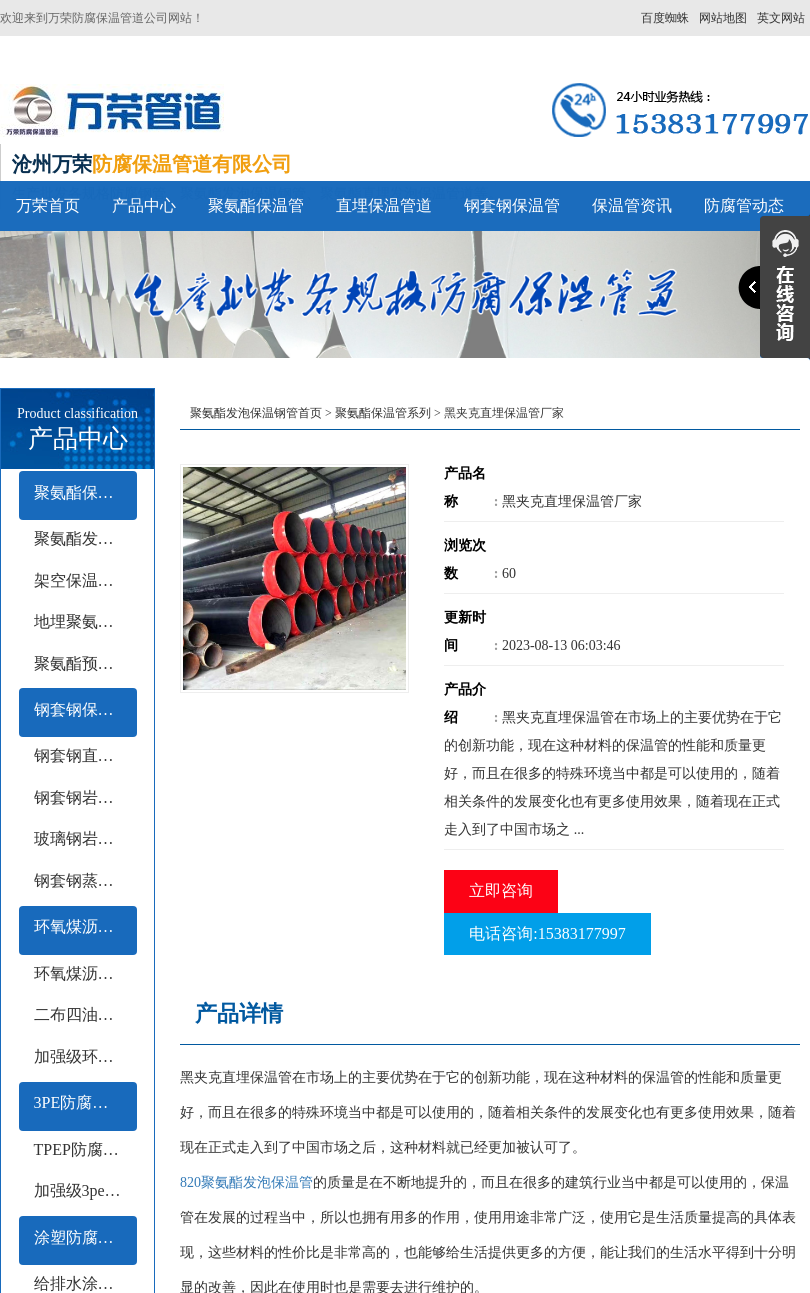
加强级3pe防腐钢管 (85, 1190)
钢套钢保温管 (512, 205)
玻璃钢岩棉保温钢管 (85, 838)
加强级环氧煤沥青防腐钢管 (85, 1056)
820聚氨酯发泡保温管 (246, 1182)
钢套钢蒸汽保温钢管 (85, 880)
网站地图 (723, 18)
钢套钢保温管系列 (85, 709)
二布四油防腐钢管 (85, 1014)
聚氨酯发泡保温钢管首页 (256, 413)
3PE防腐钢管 (79, 1102)
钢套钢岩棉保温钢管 (85, 797)
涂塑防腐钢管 (82, 1237)
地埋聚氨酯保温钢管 (85, 621)
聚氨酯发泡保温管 (85, 538)
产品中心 (144, 205)
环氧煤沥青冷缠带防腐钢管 (85, 973)
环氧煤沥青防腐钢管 (85, 926)
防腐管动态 (744, 205)
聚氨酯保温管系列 (85, 492)
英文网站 (781, 18)
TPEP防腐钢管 (84, 1149)
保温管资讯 (632, 205)
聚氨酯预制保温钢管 (85, 663)
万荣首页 (48, 205)
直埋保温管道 (384, 205)
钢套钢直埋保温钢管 (85, 755)
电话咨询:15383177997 (547, 933)
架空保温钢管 (82, 580)
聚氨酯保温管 (256, 205)
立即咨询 (501, 890)
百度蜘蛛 (665, 18)
